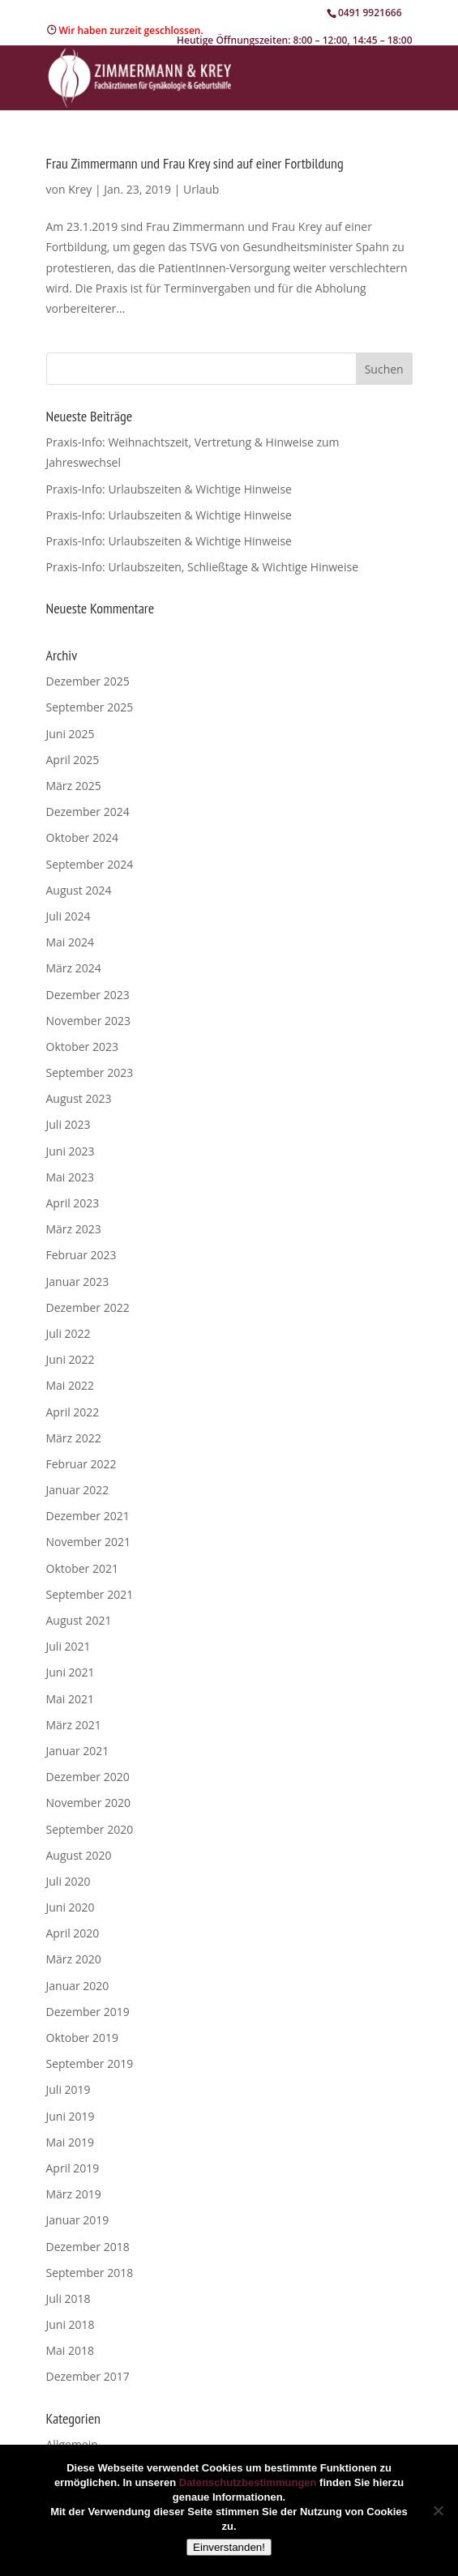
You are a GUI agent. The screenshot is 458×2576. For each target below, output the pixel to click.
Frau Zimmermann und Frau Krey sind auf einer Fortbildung (195, 163)
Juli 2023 (68, 1124)
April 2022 (73, 1412)
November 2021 (88, 1541)
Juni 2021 (70, 1672)
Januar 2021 (77, 1750)
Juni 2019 (70, 2116)
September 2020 (90, 1829)
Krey (80, 189)
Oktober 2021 (82, 1568)
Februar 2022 (81, 1464)
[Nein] (438, 2510)
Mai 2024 (70, 942)
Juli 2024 (68, 916)
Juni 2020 (70, 1907)
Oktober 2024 (82, 837)
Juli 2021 (68, 1646)
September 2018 (90, 2272)
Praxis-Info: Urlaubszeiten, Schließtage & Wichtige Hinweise (202, 567)
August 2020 (79, 1855)
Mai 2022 (70, 1385)
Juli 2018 (68, 2298)
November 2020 (88, 1802)
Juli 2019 (68, 2089)
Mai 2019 (70, 2142)
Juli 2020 (68, 1881)
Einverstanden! (229, 2547)
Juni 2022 (70, 1359)
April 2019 (73, 2168)
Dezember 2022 (88, 1307)
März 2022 (73, 1438)
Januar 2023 (77, 1281)
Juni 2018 (70, 2324)
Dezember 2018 (88, 2246)
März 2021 (73, 1724)
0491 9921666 (370, 12)
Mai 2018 (70, 2350)
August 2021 (79, 1620)
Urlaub (201, 189)
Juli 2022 (68, 1333)
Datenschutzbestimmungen (248, 2482)
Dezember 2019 (88, 2011)
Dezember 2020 (88, 1776)
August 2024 (79, 890)
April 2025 (73, 759)
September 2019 (90, 2063)
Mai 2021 (70, 1699)
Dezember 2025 (88, 681)
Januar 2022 (77, 1489)
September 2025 (90, 707)
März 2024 (73, 968)
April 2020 (73, 1933)
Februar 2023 (81, 1254)
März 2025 (73, 785)
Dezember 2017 (88, 2376)
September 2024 (90, 864)
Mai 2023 (70, 1177)
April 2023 (73, 1203)
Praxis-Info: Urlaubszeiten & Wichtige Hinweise (169, 489)
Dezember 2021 (88, 1515)
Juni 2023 (70, 1151)
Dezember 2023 (88, 994)
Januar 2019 (77, 2220)
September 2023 (90, 1072)
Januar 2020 (77, 1985)
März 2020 (73, 1959)
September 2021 (90, 1594)
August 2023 (79, 1098)
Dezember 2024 (88, 811)
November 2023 (88, 1020)
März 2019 (73, 2194)
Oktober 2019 (82, 2037)
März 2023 (73, 1229)
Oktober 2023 (82, 1046)
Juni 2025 (70, 733)
